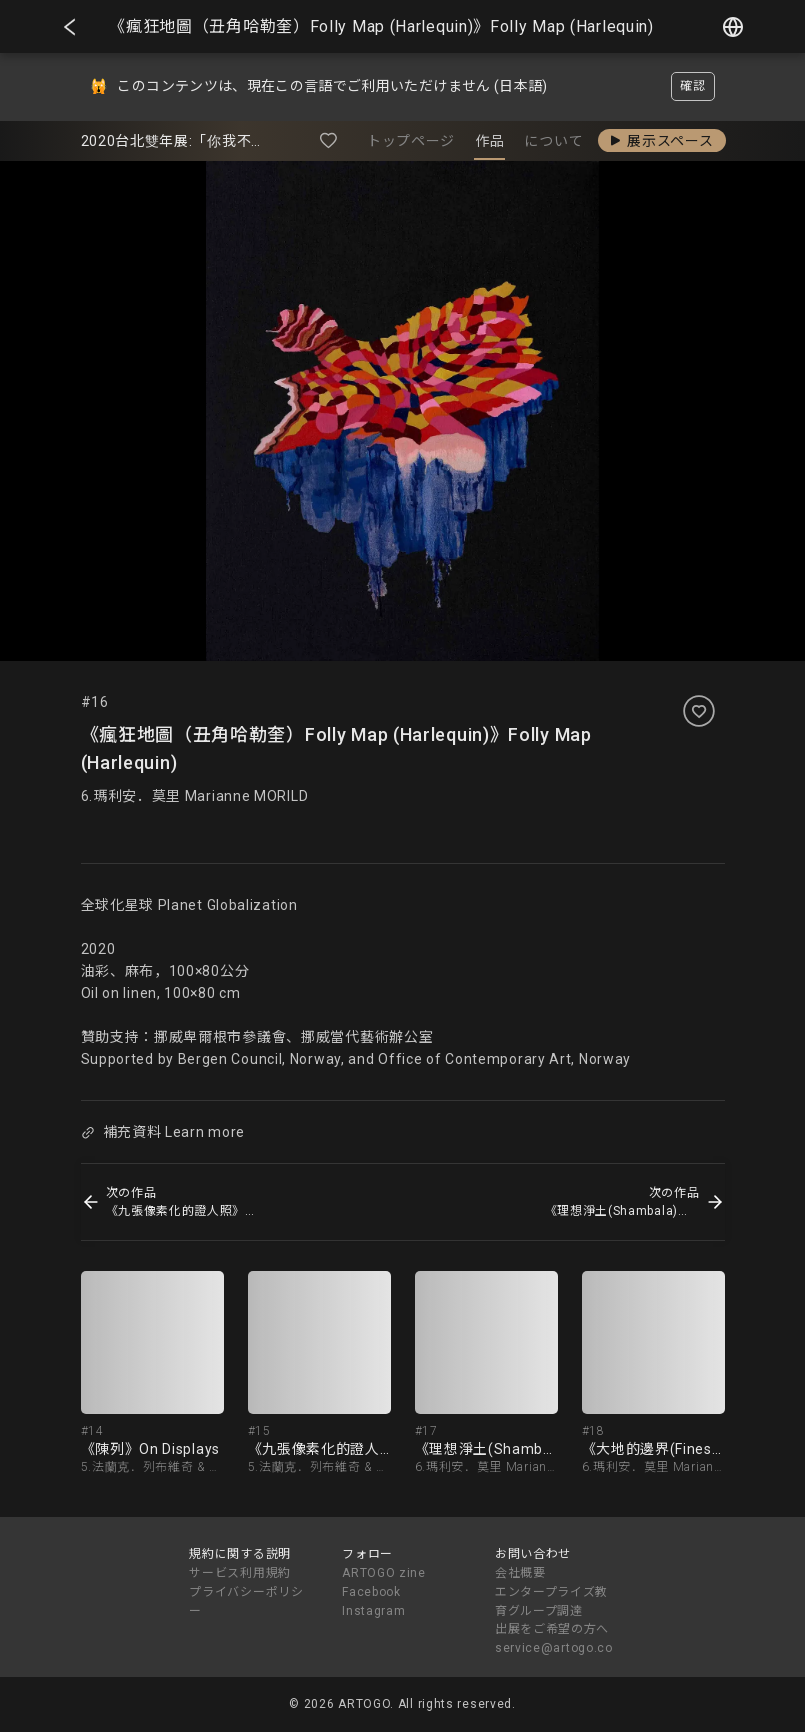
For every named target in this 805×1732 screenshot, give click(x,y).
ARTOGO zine (384, 1573)
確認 (692, 86)
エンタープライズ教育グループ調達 (551, 1601)
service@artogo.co (554, 1648)
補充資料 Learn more (163, 1132)
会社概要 (520, 1573)
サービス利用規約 (240, 1573)
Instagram (373, 1611)
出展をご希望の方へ (552, 1629)
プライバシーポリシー (246, 1601)
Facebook (371, 1592)
